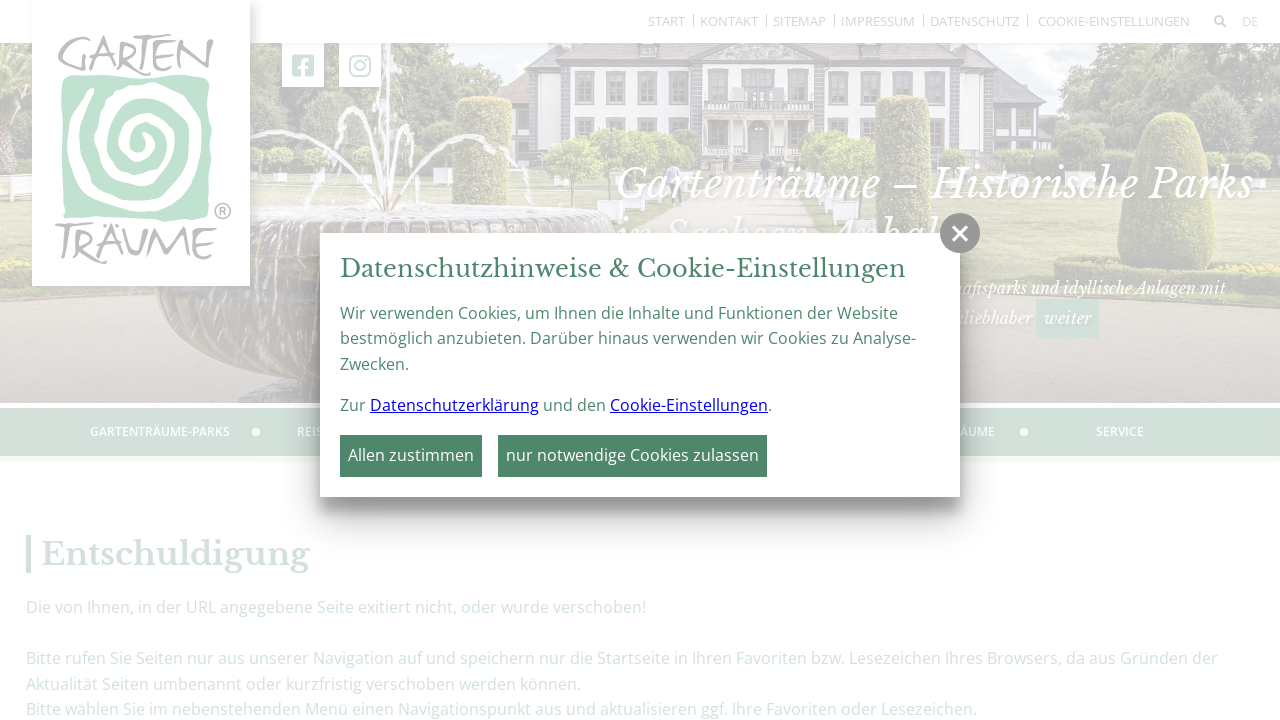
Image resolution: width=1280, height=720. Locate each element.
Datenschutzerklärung (454, 405)
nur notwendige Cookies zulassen (632, 455)
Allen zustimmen (411, 455)
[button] (960, 233)
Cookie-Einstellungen (689, 405)
